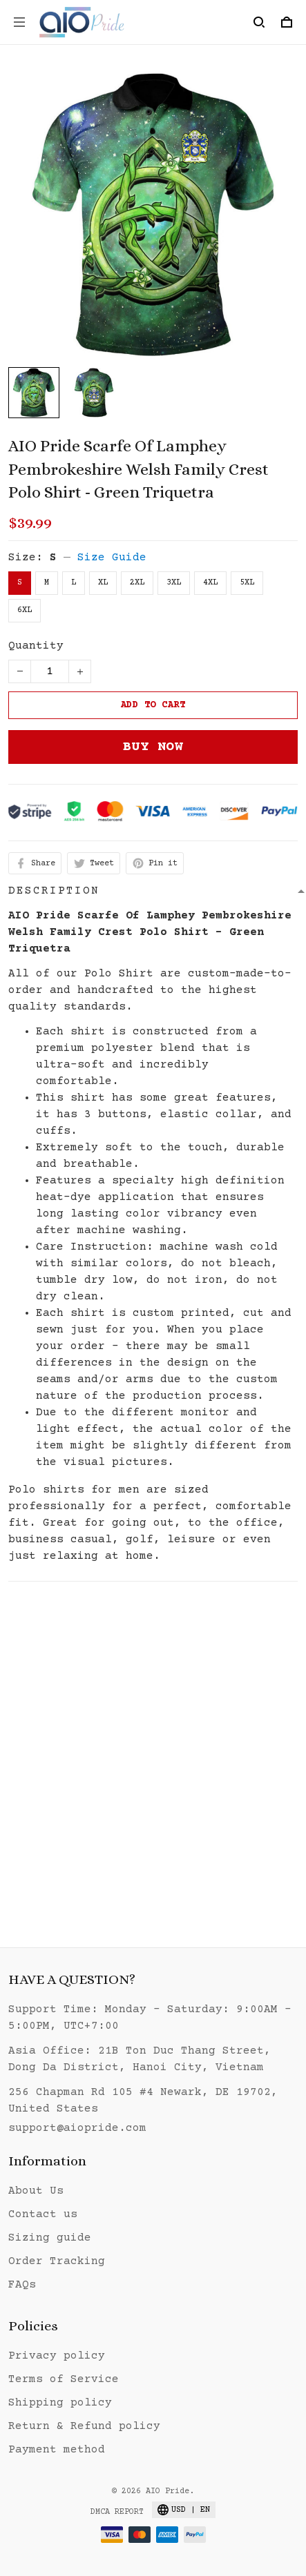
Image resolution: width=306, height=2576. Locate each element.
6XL (24, 610)
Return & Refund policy (84, 2426)
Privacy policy (56, 2356)
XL (103, 582)
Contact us (42, 2214)
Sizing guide (49, 2238)
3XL (173, 582)
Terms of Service (63, 2379)
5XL (247, 582)
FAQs (22, 2285)
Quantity (36, 646)
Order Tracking (56, 2261)
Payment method (56, 2450)
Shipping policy (60, 2403)
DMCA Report (117, 2512)
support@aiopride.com (77, 2128)
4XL (210, 582)
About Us (36, 2191)
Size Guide (111, 557)
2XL (137, 582)
